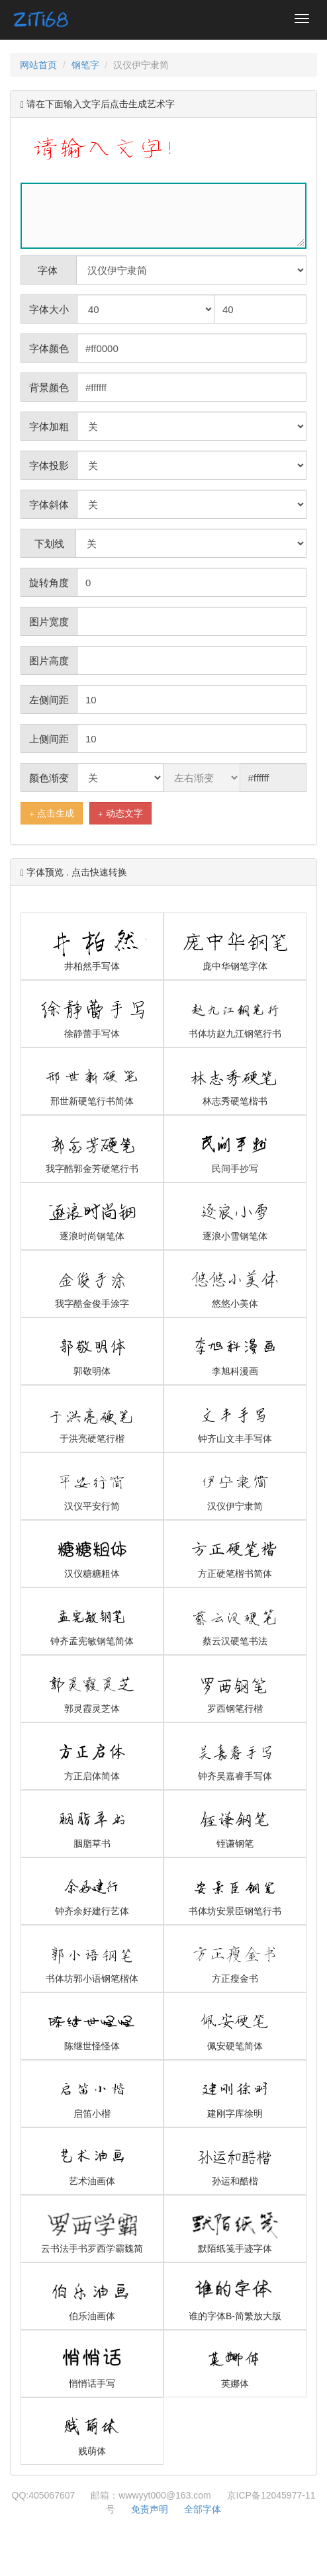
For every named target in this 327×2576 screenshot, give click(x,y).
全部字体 (202, 2509)
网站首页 (38, 65)
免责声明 (149, 2509)
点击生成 (51, 813)
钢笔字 (85, 65)
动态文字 (120, 813)
